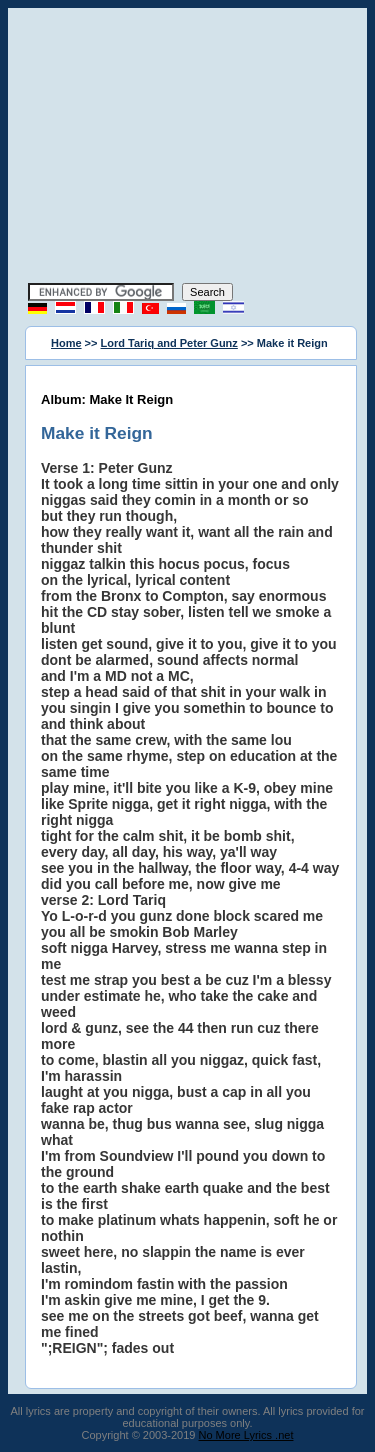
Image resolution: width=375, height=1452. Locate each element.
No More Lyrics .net (246, 1435)
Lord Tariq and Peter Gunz (169, 343)
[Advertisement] (188, 148)
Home (66, 343)
